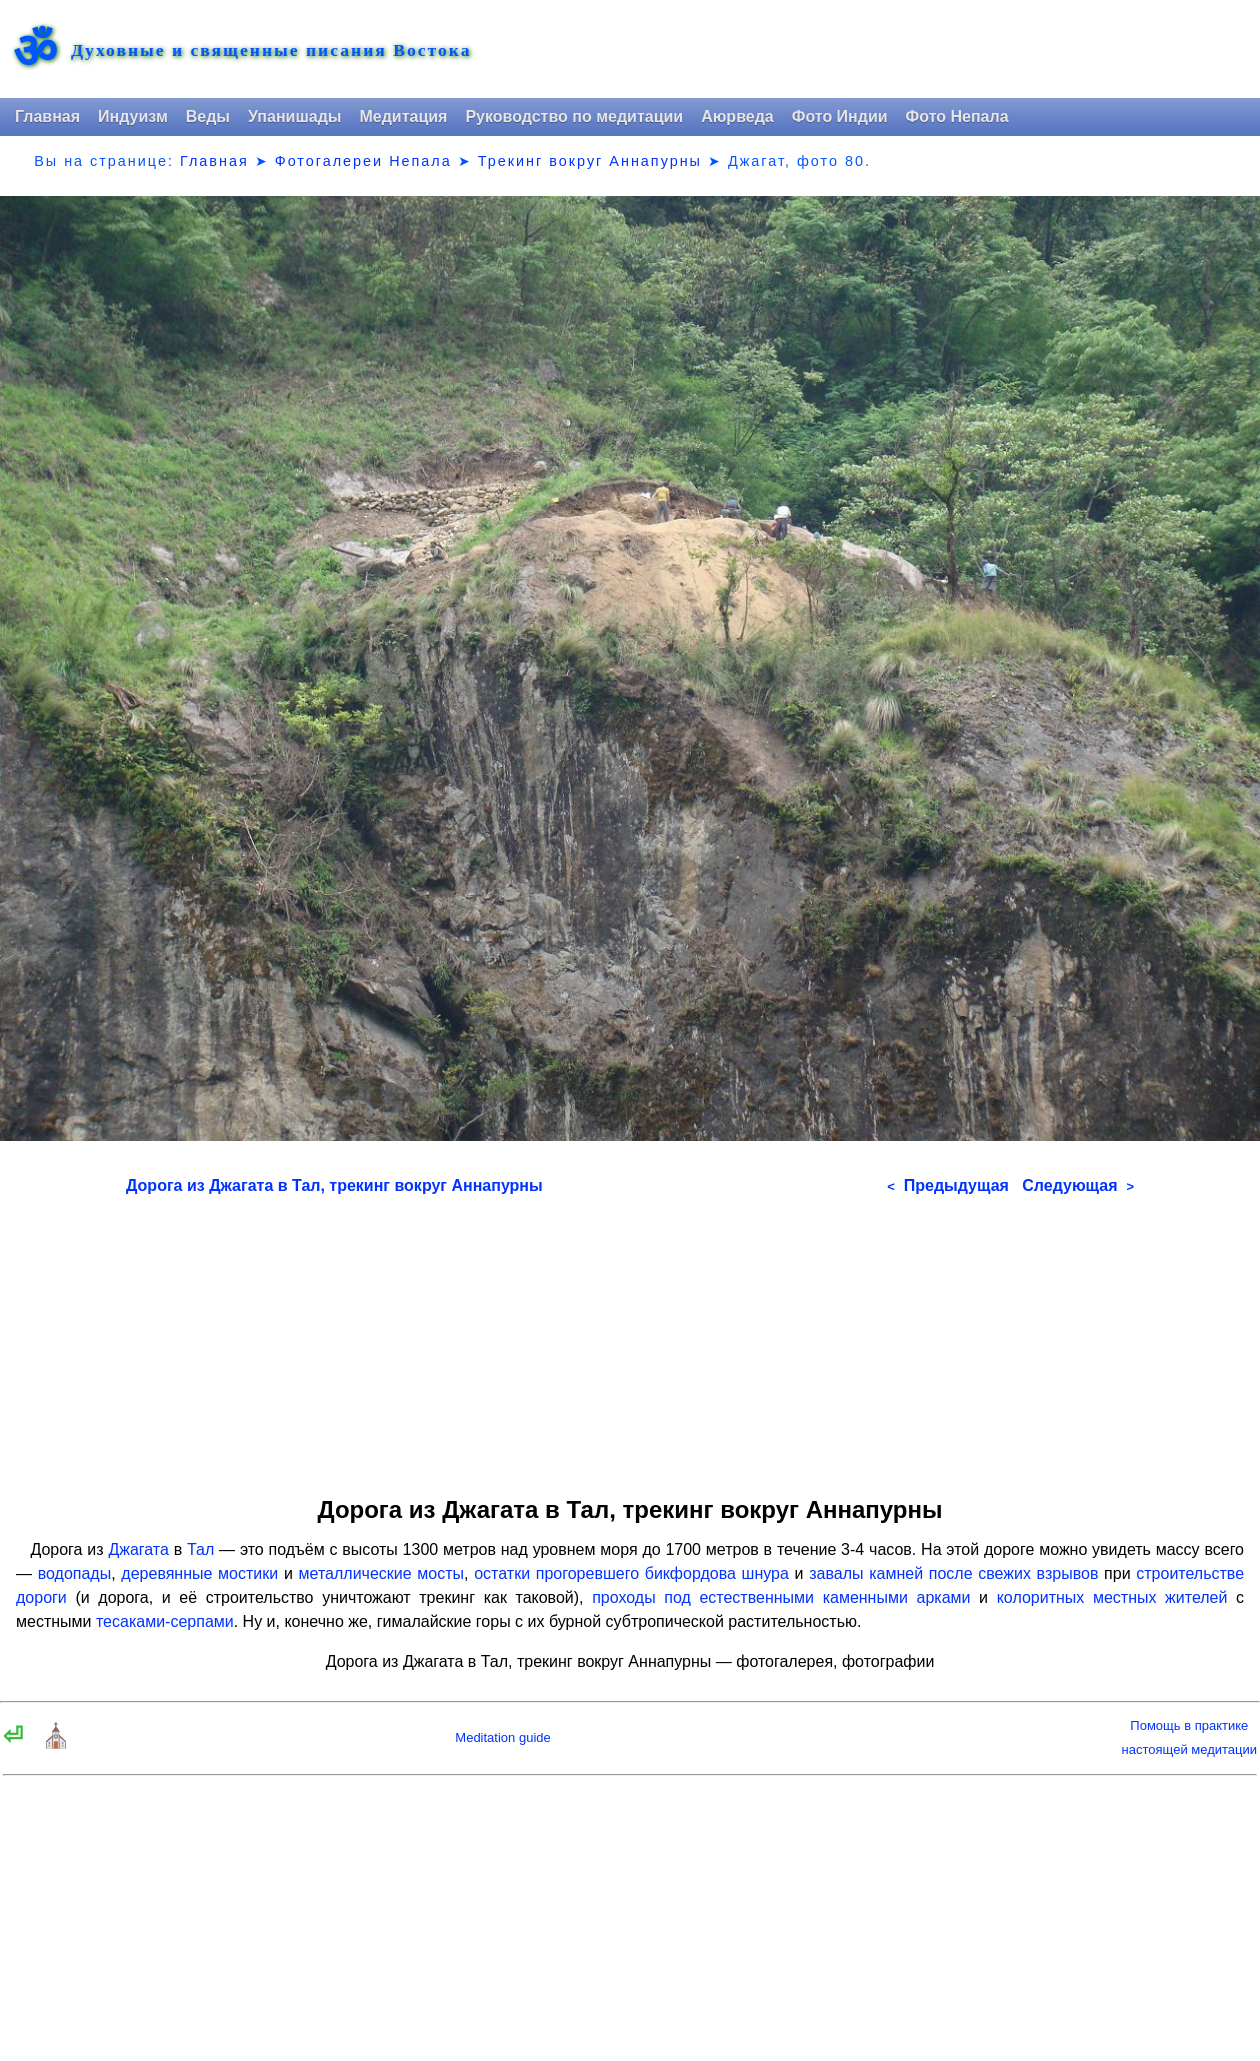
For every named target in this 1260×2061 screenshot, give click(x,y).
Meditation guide (502, 1737)
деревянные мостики (199, 1573)
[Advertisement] (630, 1339)
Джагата (138, 1549)
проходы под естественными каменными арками (781, 1597)
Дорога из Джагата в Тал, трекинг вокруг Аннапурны (334, 1185)
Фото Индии (840, 116)
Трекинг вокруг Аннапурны (590, 161)
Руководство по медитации (574, 116)
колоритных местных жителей (1112, 1597)
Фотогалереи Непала (363, 161)
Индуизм (133, 116)
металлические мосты (382, 1573)
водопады (75, 1573)
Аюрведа (737, 116)
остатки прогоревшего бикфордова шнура (631, 1573)
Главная (47, 116)
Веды (208, 116)
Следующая (1078, 1185)
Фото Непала (957, 116)
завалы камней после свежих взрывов (953, 1573)
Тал (200, 1549)
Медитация (403, 116)
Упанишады (294, 116)
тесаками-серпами (165, 1621)
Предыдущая (948, 1185)
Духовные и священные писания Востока (271, 51)
